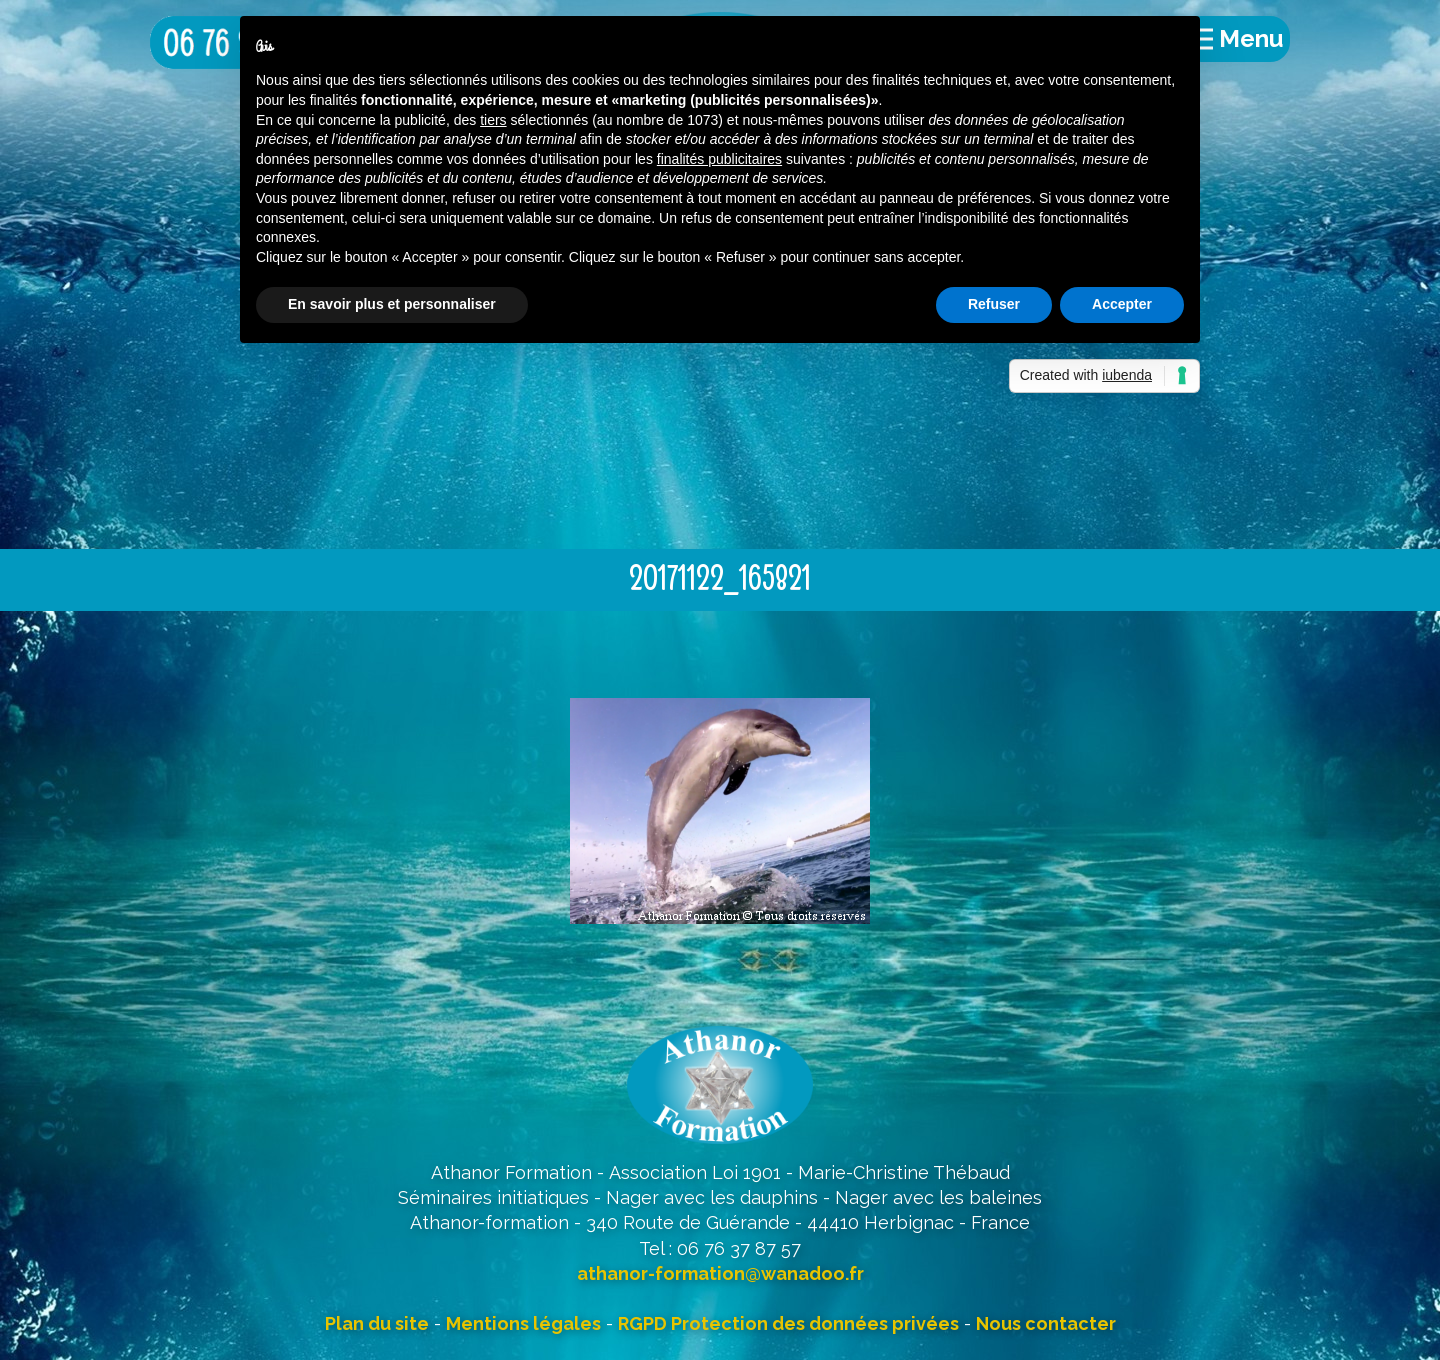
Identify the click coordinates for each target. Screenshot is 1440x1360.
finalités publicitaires (719, 159)
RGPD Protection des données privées (788, 1323)
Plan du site (377, 1323)
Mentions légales (523, 1323)
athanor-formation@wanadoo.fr (720, 1273)
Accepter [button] (1122, 304)
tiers (493, 120)
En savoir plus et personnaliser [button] (392, 304)
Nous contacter (1046, 1323)
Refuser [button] (994, 304)
